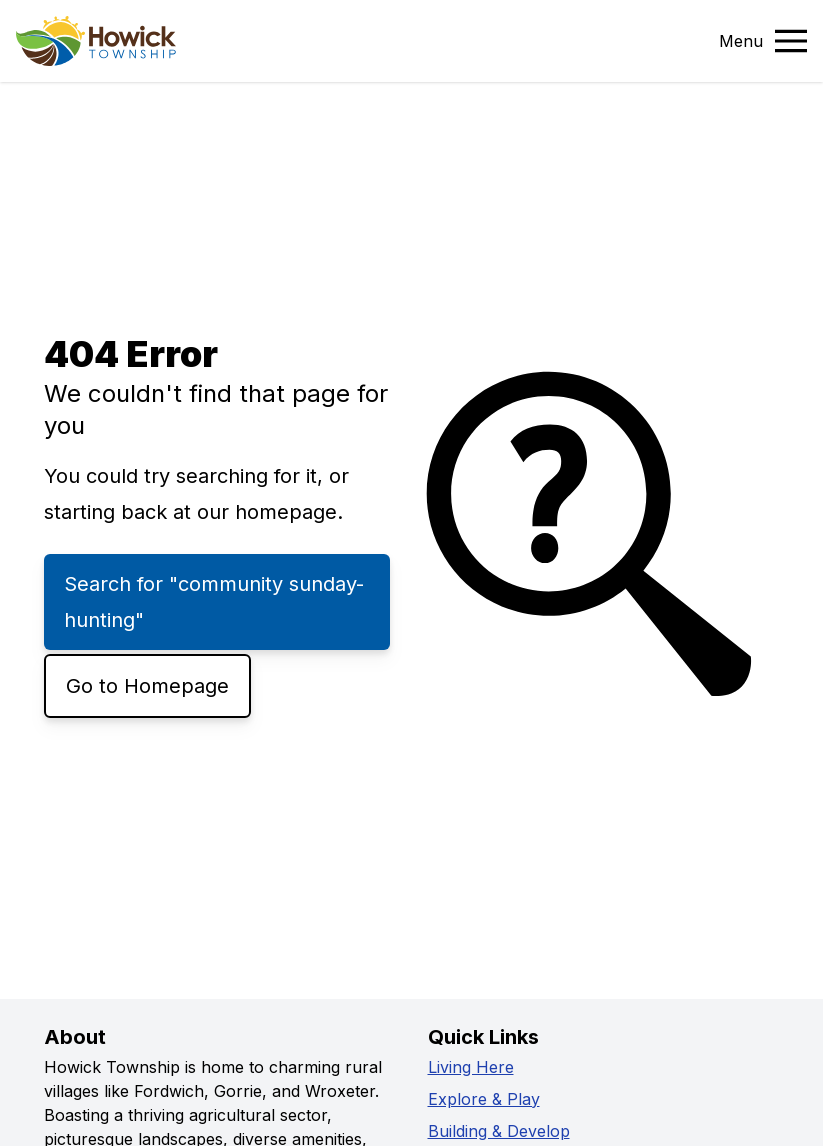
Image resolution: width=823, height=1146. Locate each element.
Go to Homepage (147, 686)
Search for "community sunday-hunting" (214, 602)
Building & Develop (499, 1131)
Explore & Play (484, 1099)
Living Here (471, 1067)
